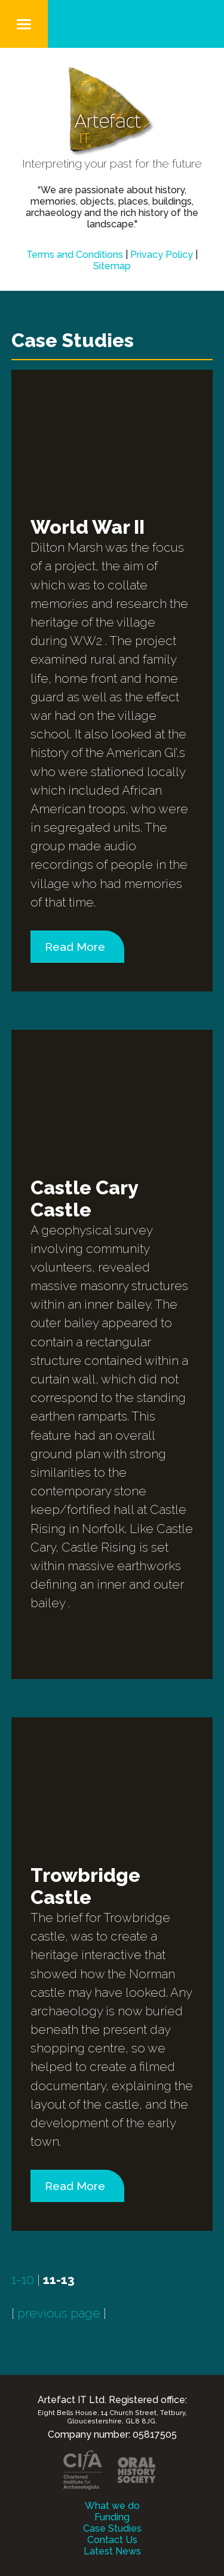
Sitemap (112, 266)
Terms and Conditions (74, 254)
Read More (75, 946)
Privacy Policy (161, 254)
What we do (112, 2505)
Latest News (112, 2551)
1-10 (22, 2279)
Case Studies (112, 2528)
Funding (112, 2517)
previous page (58, 2313)
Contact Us (112, 2539)
